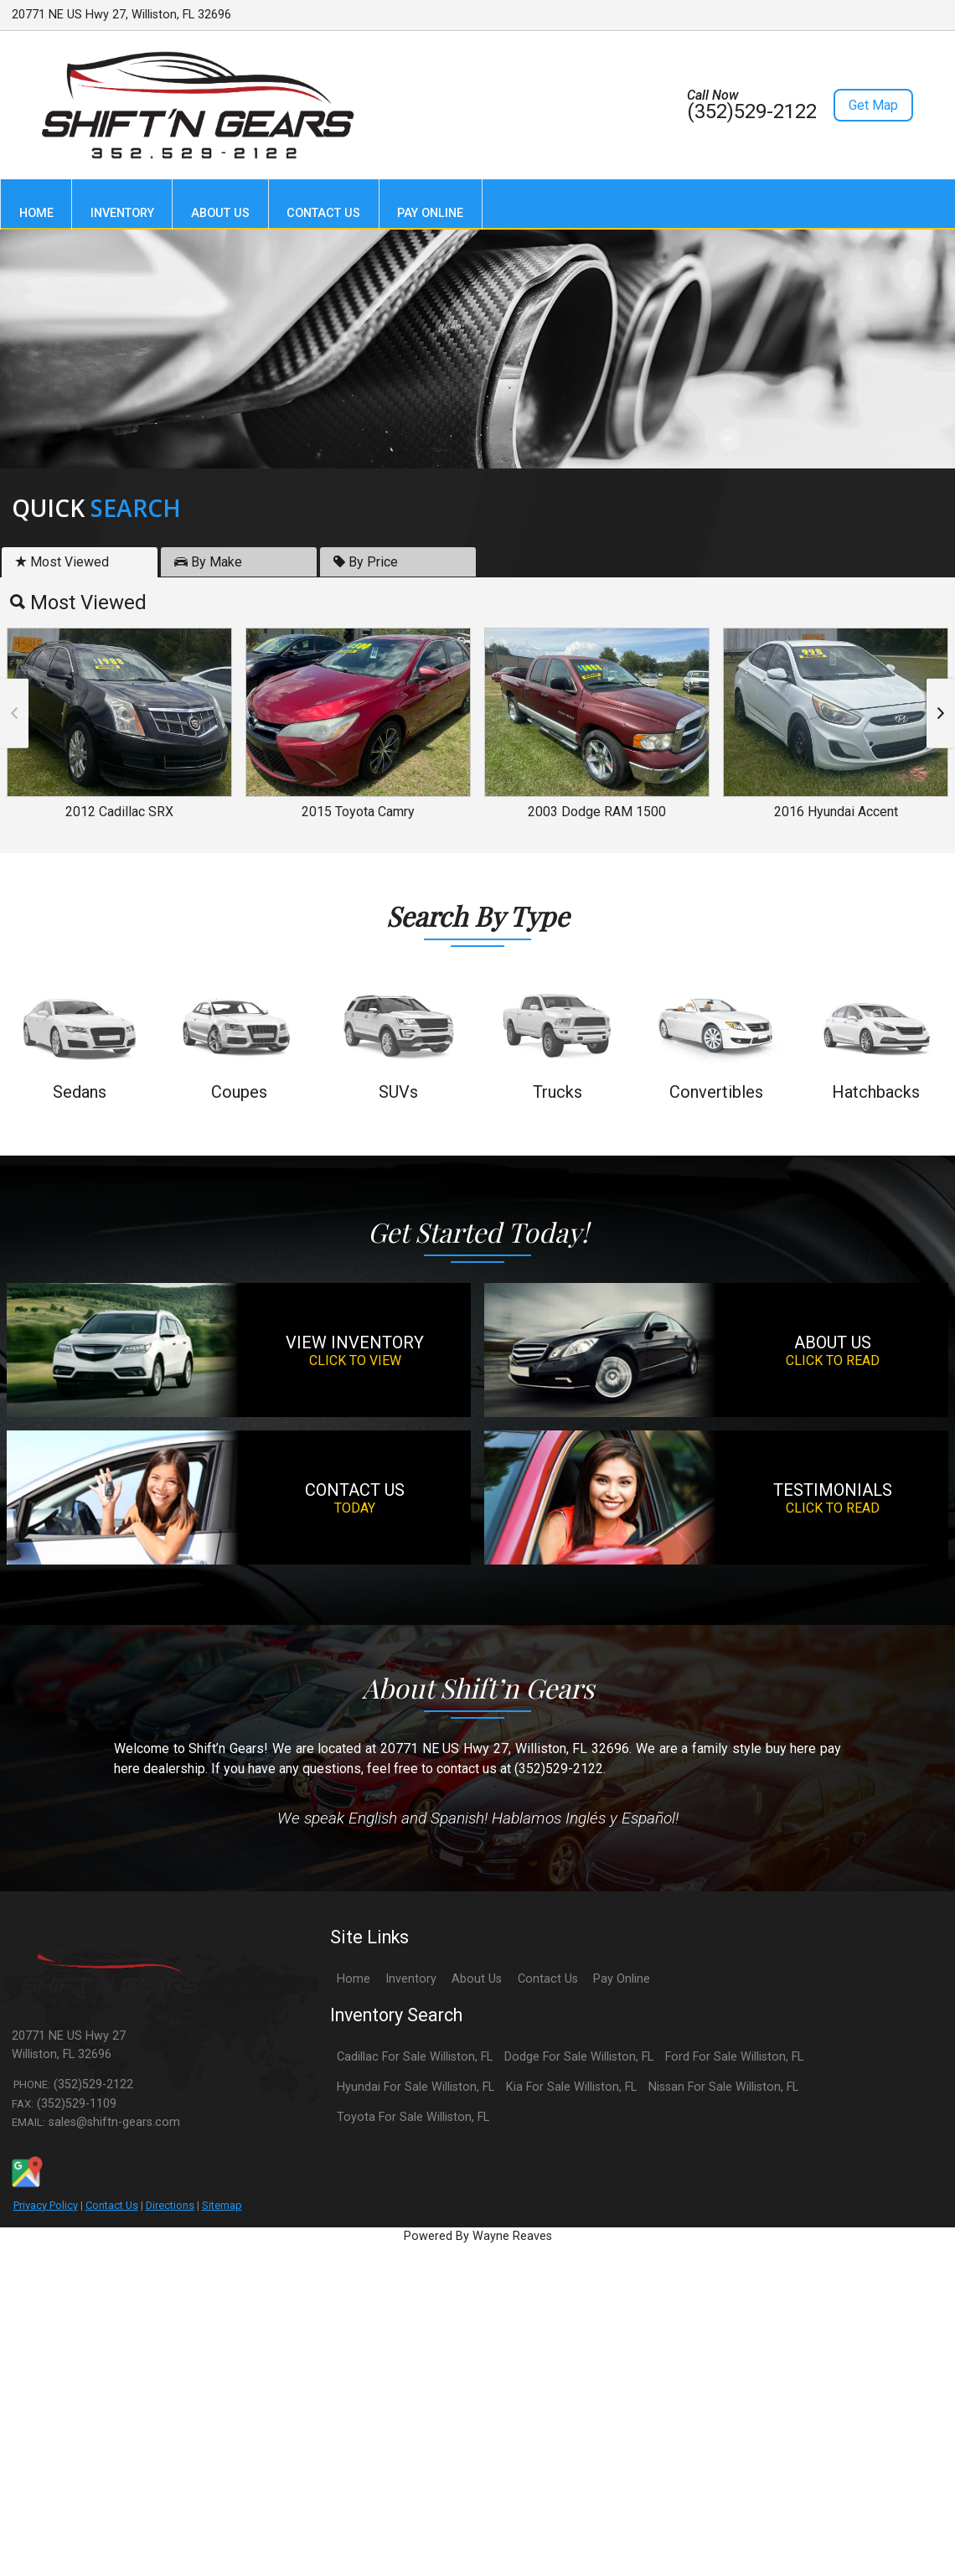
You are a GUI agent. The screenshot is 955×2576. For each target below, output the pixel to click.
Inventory (410, 1979)
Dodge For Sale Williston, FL (578, 2057)
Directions (170, 2205)
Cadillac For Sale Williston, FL (415, 2057)
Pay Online (621, 1979)
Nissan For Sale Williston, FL (723, 2087)
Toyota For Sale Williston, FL (413, 2117)
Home (353, 1979)
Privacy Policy (45, 2205)
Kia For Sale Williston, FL (571, 2087)
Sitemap (222, 2205)
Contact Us (111, 2205)
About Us (477, 1979)
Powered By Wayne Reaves (478, 2236)
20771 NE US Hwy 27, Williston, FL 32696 (121, 15)
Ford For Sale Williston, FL (734, 2057)
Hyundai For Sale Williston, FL (415, 2087)
